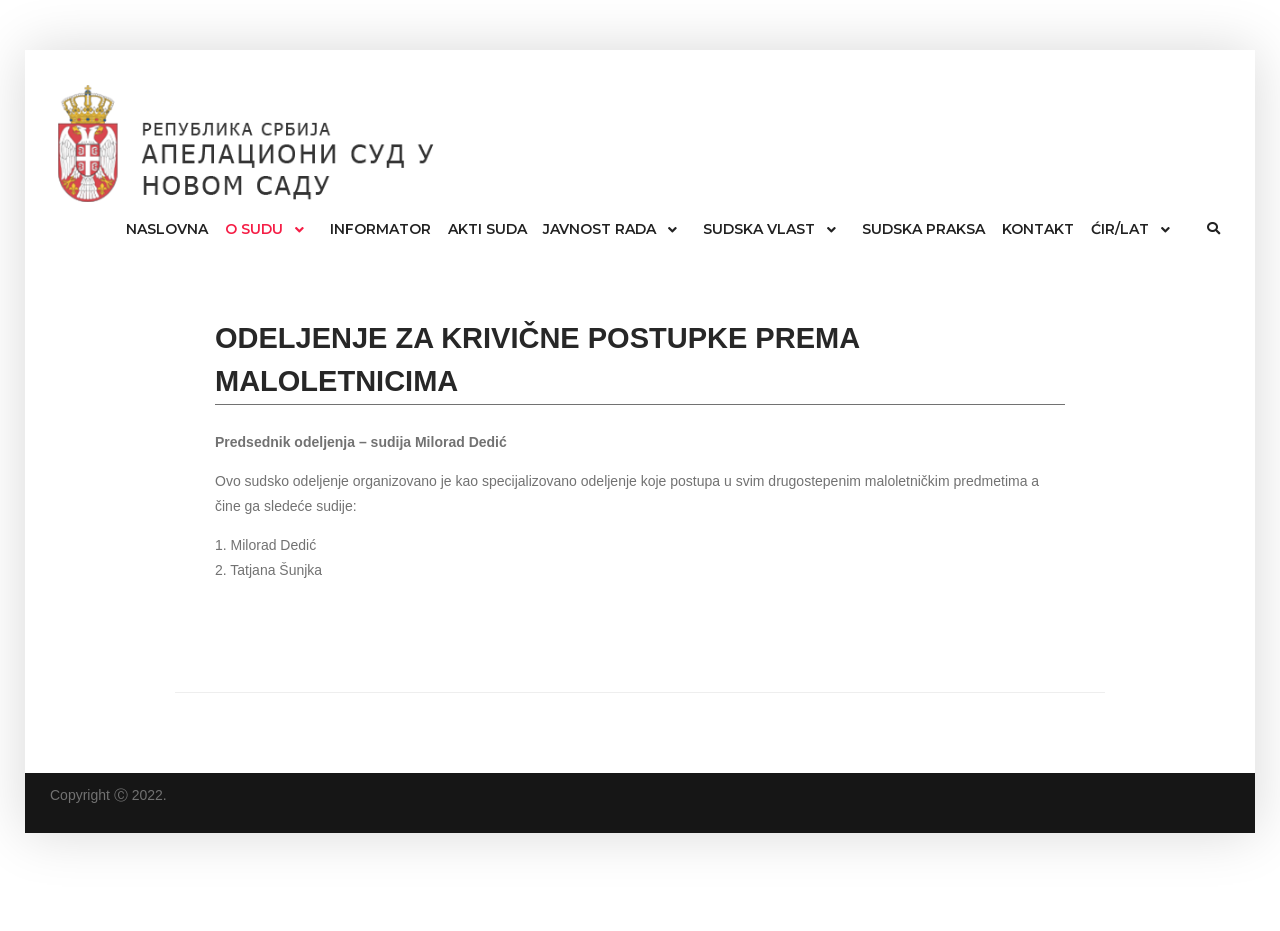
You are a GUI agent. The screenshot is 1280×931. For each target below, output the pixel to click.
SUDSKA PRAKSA (923, 229)
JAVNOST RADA (599, 229)
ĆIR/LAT (1120, 229)
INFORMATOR (380, 229)
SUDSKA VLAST (759, 229)
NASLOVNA (167, 229)
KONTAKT (1038, 229)
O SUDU (254, 229)
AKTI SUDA (487, 229)
